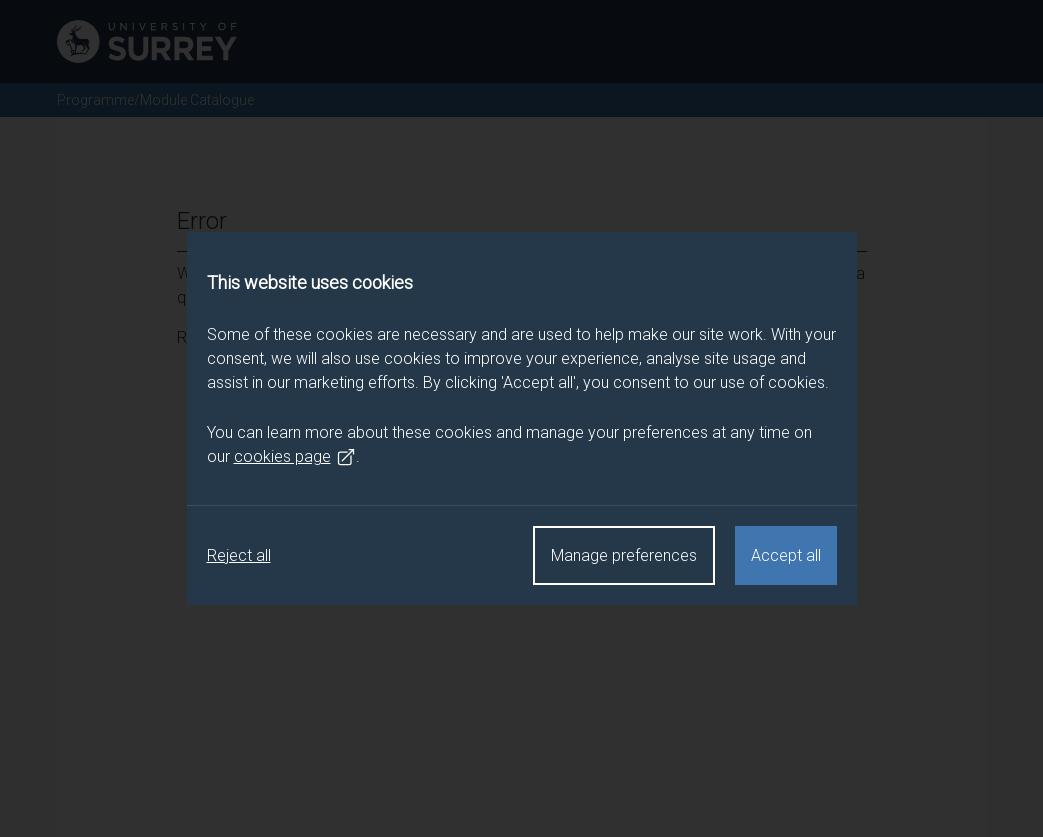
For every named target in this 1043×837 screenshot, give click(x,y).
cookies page (295, 457)
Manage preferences (624, 555)
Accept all (786, 555)
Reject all (239, 555)
